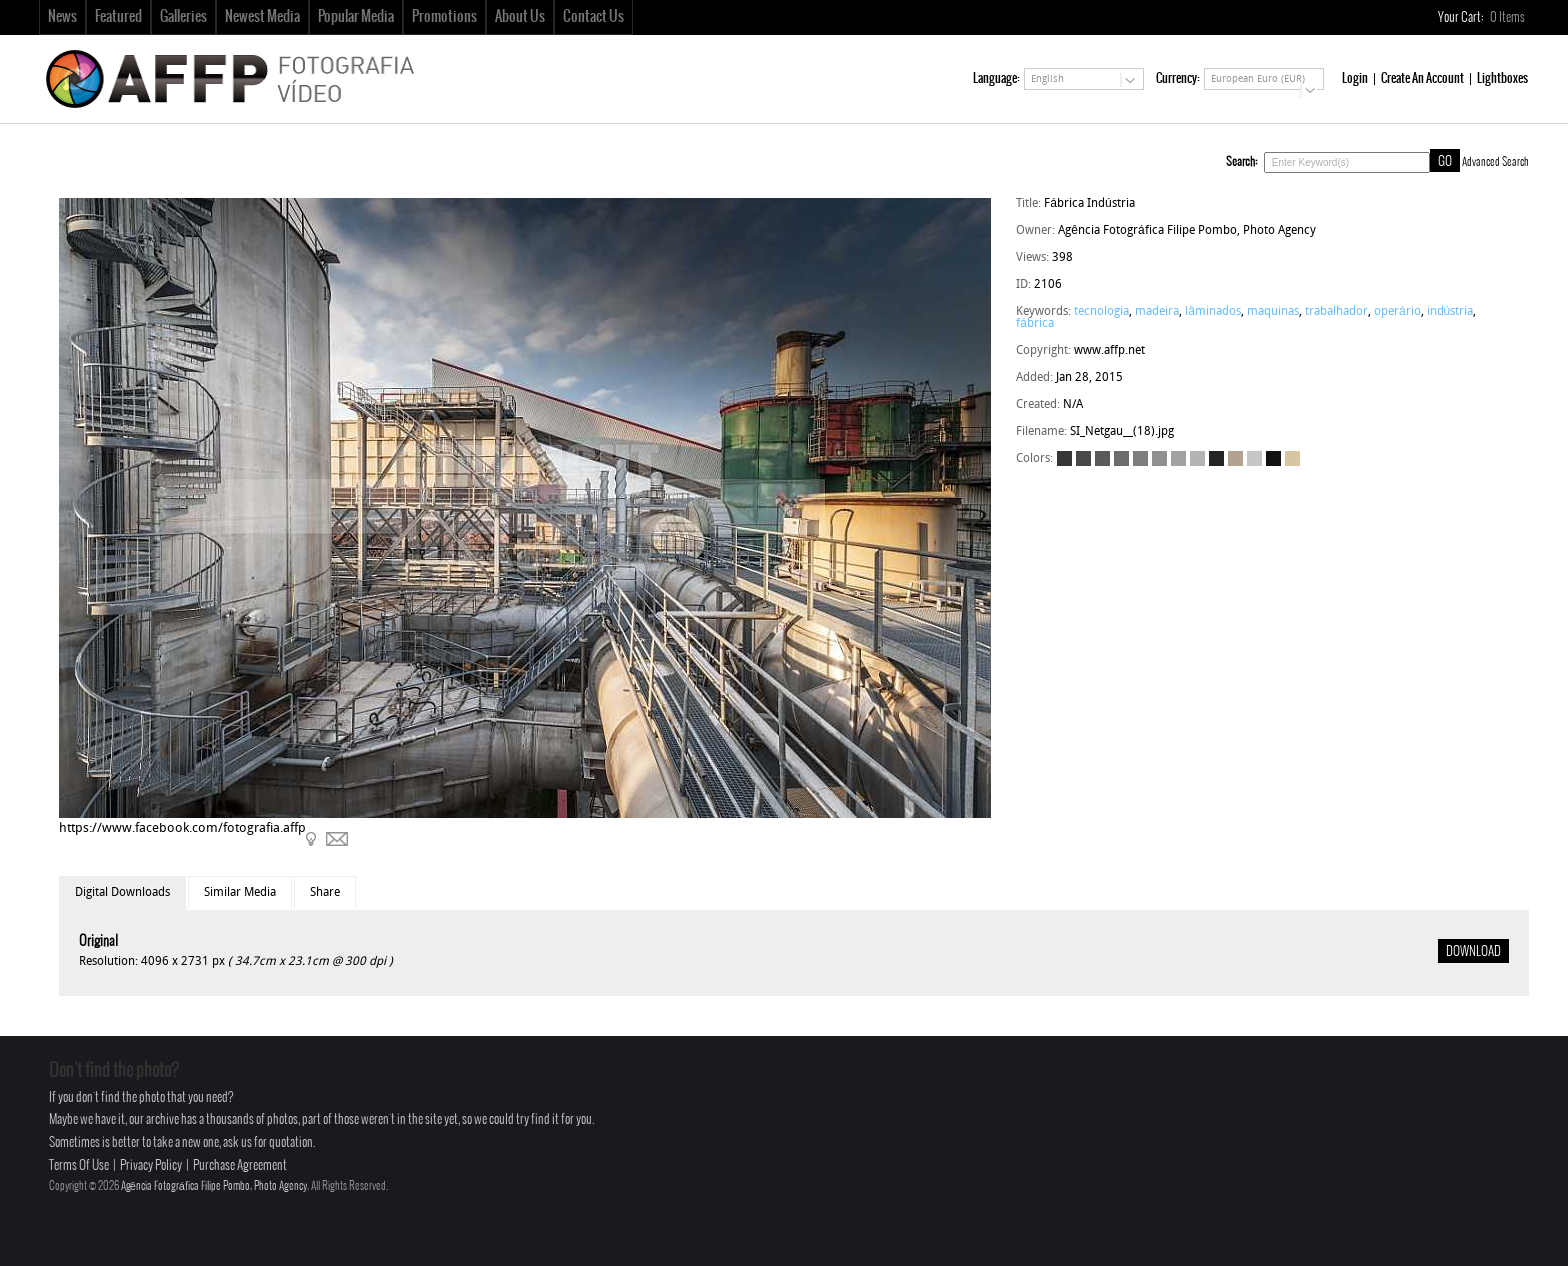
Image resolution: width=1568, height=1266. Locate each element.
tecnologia (1101, 312)
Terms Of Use (79, 1165)
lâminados (1213, 312)
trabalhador (1336, 312)
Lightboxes (1502, 78)
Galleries (183, 17)
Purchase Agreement (240, 1165)
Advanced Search (1495, 162)
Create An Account (1422, 78)
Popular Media (356, 17)
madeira (1157, 312)
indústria (1450, 312)
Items (1508, 17)
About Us (520, 17)
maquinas (1273, 312)
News (62, 17)
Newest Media (262, 17)
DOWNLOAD (1473, 952)
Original (98, 941)
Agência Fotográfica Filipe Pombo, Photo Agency (214, 1186)
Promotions (444, 17)
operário (1397, 312)
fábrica (1035, 324)
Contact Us (593, 17)
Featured (118, 17)
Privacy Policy (151, 1165)
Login (1355, 78)
